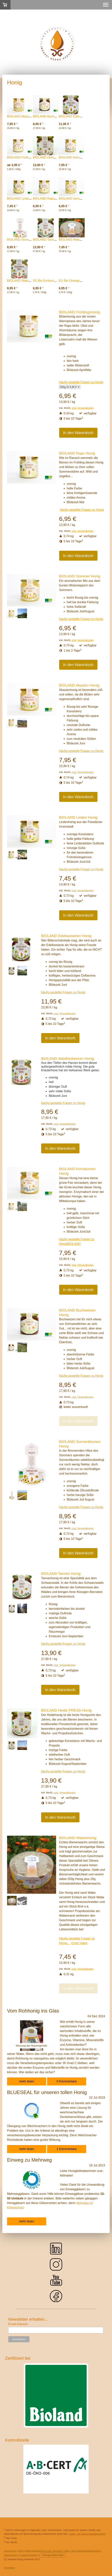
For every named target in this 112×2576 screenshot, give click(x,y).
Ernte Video (79, 1943)
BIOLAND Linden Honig (23, 198)
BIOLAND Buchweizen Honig (57, 116)
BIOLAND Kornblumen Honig (88, 157)
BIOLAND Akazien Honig (24, 116)
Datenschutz (10, 2555)
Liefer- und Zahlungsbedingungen (87, 2533)
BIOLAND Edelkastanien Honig (89, 116)
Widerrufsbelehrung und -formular (43, 2550)
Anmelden (9, 2567)
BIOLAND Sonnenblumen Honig (29, 239)
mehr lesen (26, 2081)
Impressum (10, 2550)
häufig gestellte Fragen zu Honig (81, 382)
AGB (20, 2550)
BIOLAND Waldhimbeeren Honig (29, 280)
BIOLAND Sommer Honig (85, 198)
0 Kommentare (67, 2081)
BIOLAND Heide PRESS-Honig (59, 157)
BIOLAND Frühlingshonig (24, 157)
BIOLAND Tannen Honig (54, 239)
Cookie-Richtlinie (29, 2555)
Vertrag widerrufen (53, 2555)
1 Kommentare (67, 2149)
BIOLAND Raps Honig (53, 198)
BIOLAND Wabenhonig (84, 239)
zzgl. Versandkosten (83, 408)
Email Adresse (18, 2324)
